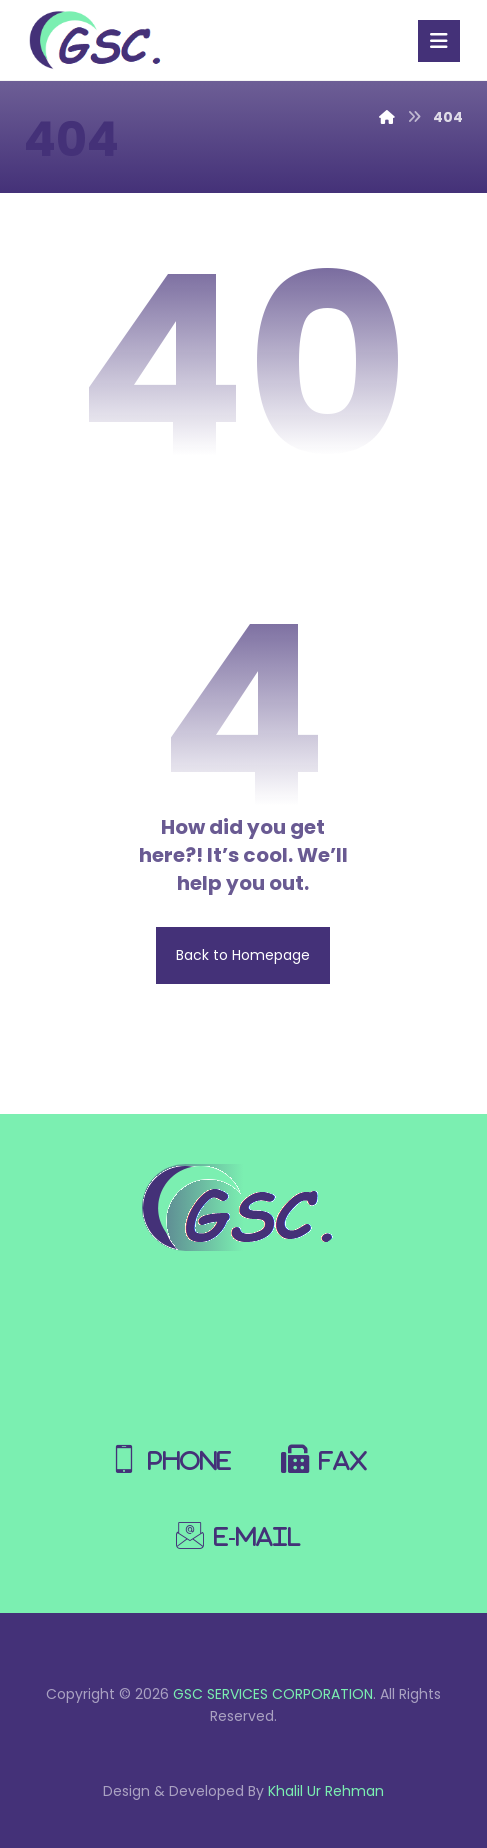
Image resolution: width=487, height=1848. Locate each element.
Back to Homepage (243, 955)
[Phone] (175, 1449)
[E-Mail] (243, 1525)
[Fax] (329, 1449)
